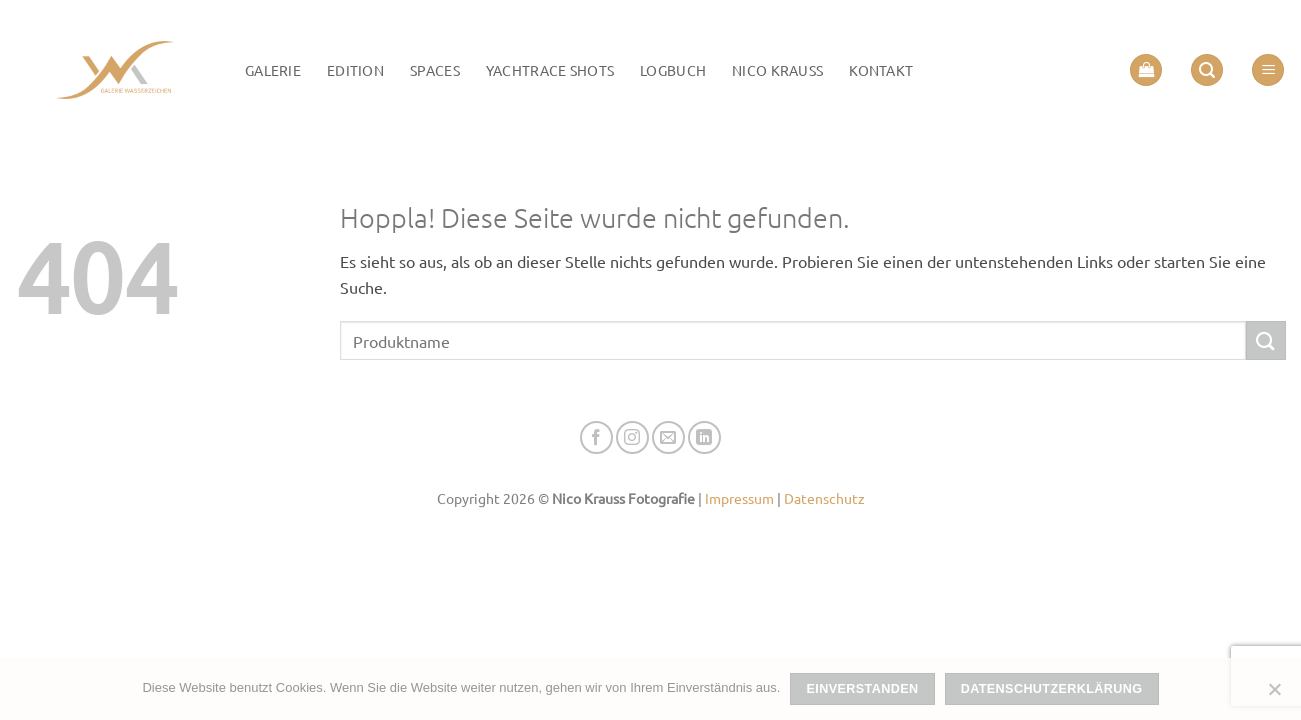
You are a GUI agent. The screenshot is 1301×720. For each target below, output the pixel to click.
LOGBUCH (673, 70)
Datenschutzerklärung (1052, 689)
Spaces (435, 70)
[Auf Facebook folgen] (596, 437)
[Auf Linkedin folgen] (704, 437)
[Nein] (1274, 695)
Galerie (273, 70)
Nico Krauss (777, 70)
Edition (355, 70)
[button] (1146, 70)
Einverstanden (863, 689)
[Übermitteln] (1266, 340)
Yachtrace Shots (550, 70)
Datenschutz (824, 498)
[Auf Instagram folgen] (632, 437)
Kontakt (881, 70)
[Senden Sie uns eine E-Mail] (668, 437)
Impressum (739, 498)
